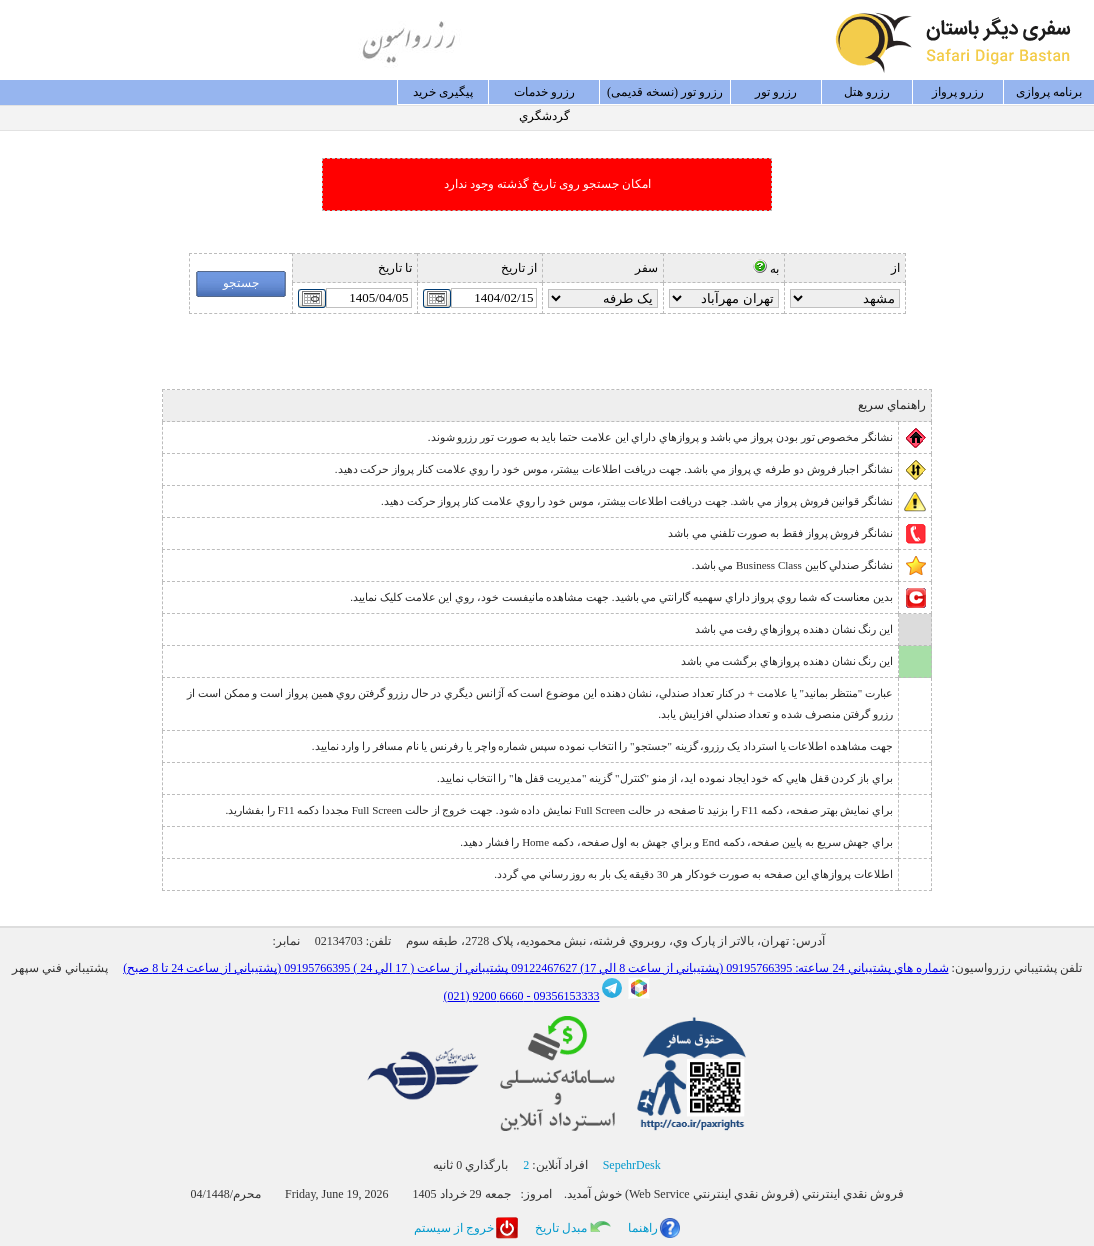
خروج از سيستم (454, 1228)
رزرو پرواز (958, 92)
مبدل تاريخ (561, 1228)
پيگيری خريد (443, 92)
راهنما (643, 1228)
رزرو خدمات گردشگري (544, 95)
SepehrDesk (632, 1165)
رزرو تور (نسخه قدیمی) (665, 92)
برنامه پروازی (1049, 92)
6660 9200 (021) (484, 996)
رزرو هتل (867, 92)
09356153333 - (562, 996)
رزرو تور (776, 92)
